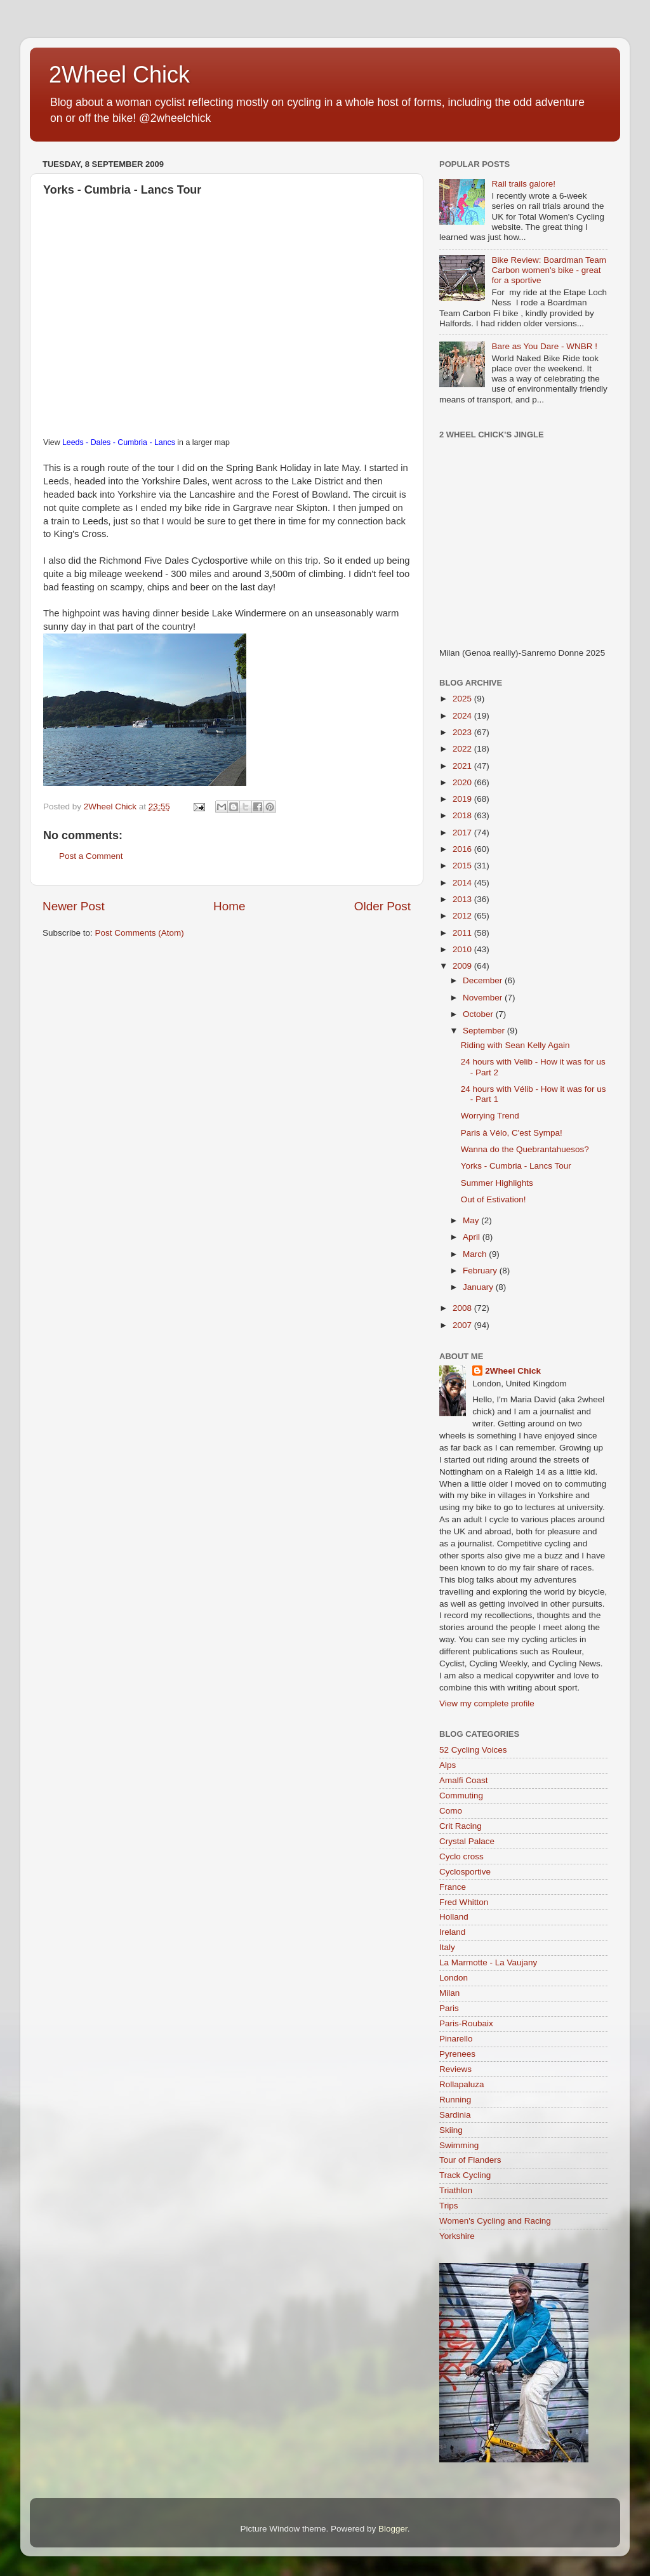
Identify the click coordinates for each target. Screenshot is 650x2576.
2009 (463, 966)
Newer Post (74, 906)
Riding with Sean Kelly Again (515, 1045)
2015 (463, 865)
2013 (463, 899)
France (452, 1887)
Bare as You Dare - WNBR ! (544, 346)
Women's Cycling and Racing (495, 2221)
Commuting (461, 1795)
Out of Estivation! (493, 1199)
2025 (463, 698)
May (472, 1220)
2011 (463, 933)
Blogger (393, 2528)
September (485, 1030)
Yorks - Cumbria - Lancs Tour (516, 1166)
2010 (463, 949)
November (484, 997)
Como (450, 1811)
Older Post (382, 906)
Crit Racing (460, 1826)
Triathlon (455, 2190)
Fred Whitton (463, 1902)
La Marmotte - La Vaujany (488, 1962)
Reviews (455, 2069)
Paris (449, 2008)
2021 (463, 766)
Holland (453, 1917)
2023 (463, 732)
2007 (463, 1325)
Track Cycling (465, 2175)
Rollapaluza (461, 2084)
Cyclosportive (465, 1871)
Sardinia (455, 2115)
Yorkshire (457, 2236)
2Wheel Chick (119, 75)
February (481, 1270)
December (484, 980)
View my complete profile (486, 1703)
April (472, 1237)
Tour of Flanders (470, 2160)
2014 (463, 882)
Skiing (451, 2130)
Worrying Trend (490, 1115)
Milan (449, 1993)
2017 (463, 832)
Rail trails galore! (523, 184)
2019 (463, 799)
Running (455, 2099)
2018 (463, 815)
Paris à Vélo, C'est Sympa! (511, 1133)
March (476, 1254)
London (453, 1977)
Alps (447, 1765)
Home (229, 906)
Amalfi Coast (463, 1780)
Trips (448, 2205)
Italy (447, 1947)
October (479, 1014)
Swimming (459, 2145)
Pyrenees (457, 2054)
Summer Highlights (497, 1183)
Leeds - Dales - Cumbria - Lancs (118, 442)
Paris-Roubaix (466, 2023)
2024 (463, 715)
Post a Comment (91, 856)
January (479, 1287)
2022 (463, 749)
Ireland (452, 1932)
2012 (463, 915)
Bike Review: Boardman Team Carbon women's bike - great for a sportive (548, 270)
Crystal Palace (466, 1841)
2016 (463, 849)
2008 (463, 1308)
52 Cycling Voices (473, 1750)
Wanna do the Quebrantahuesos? (525, 1149)
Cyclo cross (461, 1856)
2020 (463, 782)
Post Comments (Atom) (139, 933)
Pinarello (456, 2038)
